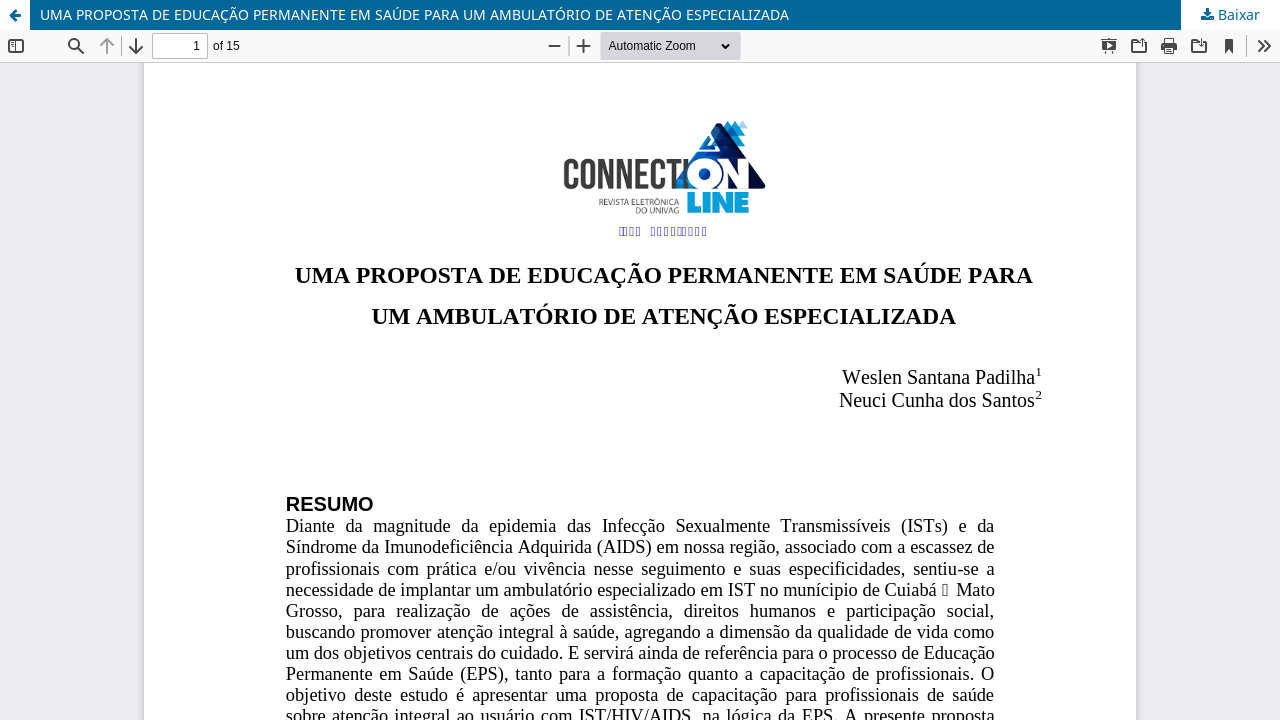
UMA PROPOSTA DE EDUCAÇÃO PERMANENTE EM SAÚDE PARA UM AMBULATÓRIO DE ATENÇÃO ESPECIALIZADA (414, 14)
